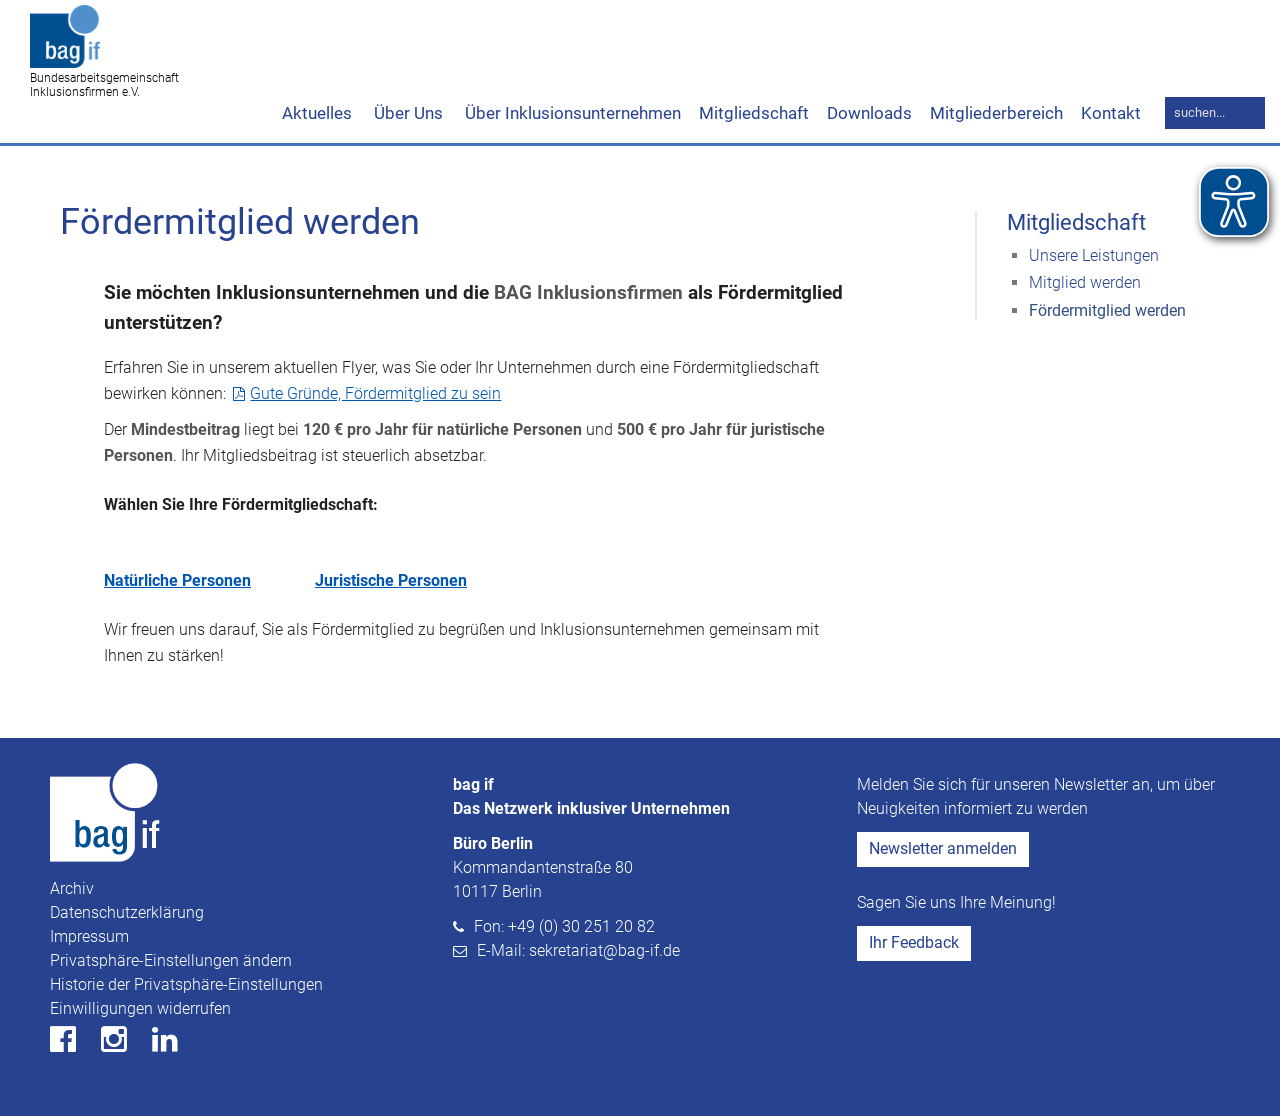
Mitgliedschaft (754, 113)
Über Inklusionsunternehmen (571, 113)
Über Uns (406, 113)
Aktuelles (317, 113)
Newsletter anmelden (943, 848)
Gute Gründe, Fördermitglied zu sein (375, 393)
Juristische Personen (391, 580)
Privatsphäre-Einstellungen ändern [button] (171, 960)
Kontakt (1111, 113)
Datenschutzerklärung (127, 912)
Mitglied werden (1085, 282)
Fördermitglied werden (1107, 310)
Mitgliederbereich (996, 113)
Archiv (72, 888)
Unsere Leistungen (1094, 255)
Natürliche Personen (177, 580)
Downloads (869, 113)
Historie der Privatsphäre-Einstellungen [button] (186, 984)
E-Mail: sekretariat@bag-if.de (578, 950)
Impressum (89, 936)
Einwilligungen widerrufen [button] (140, 1008)
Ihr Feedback (914, 942)
